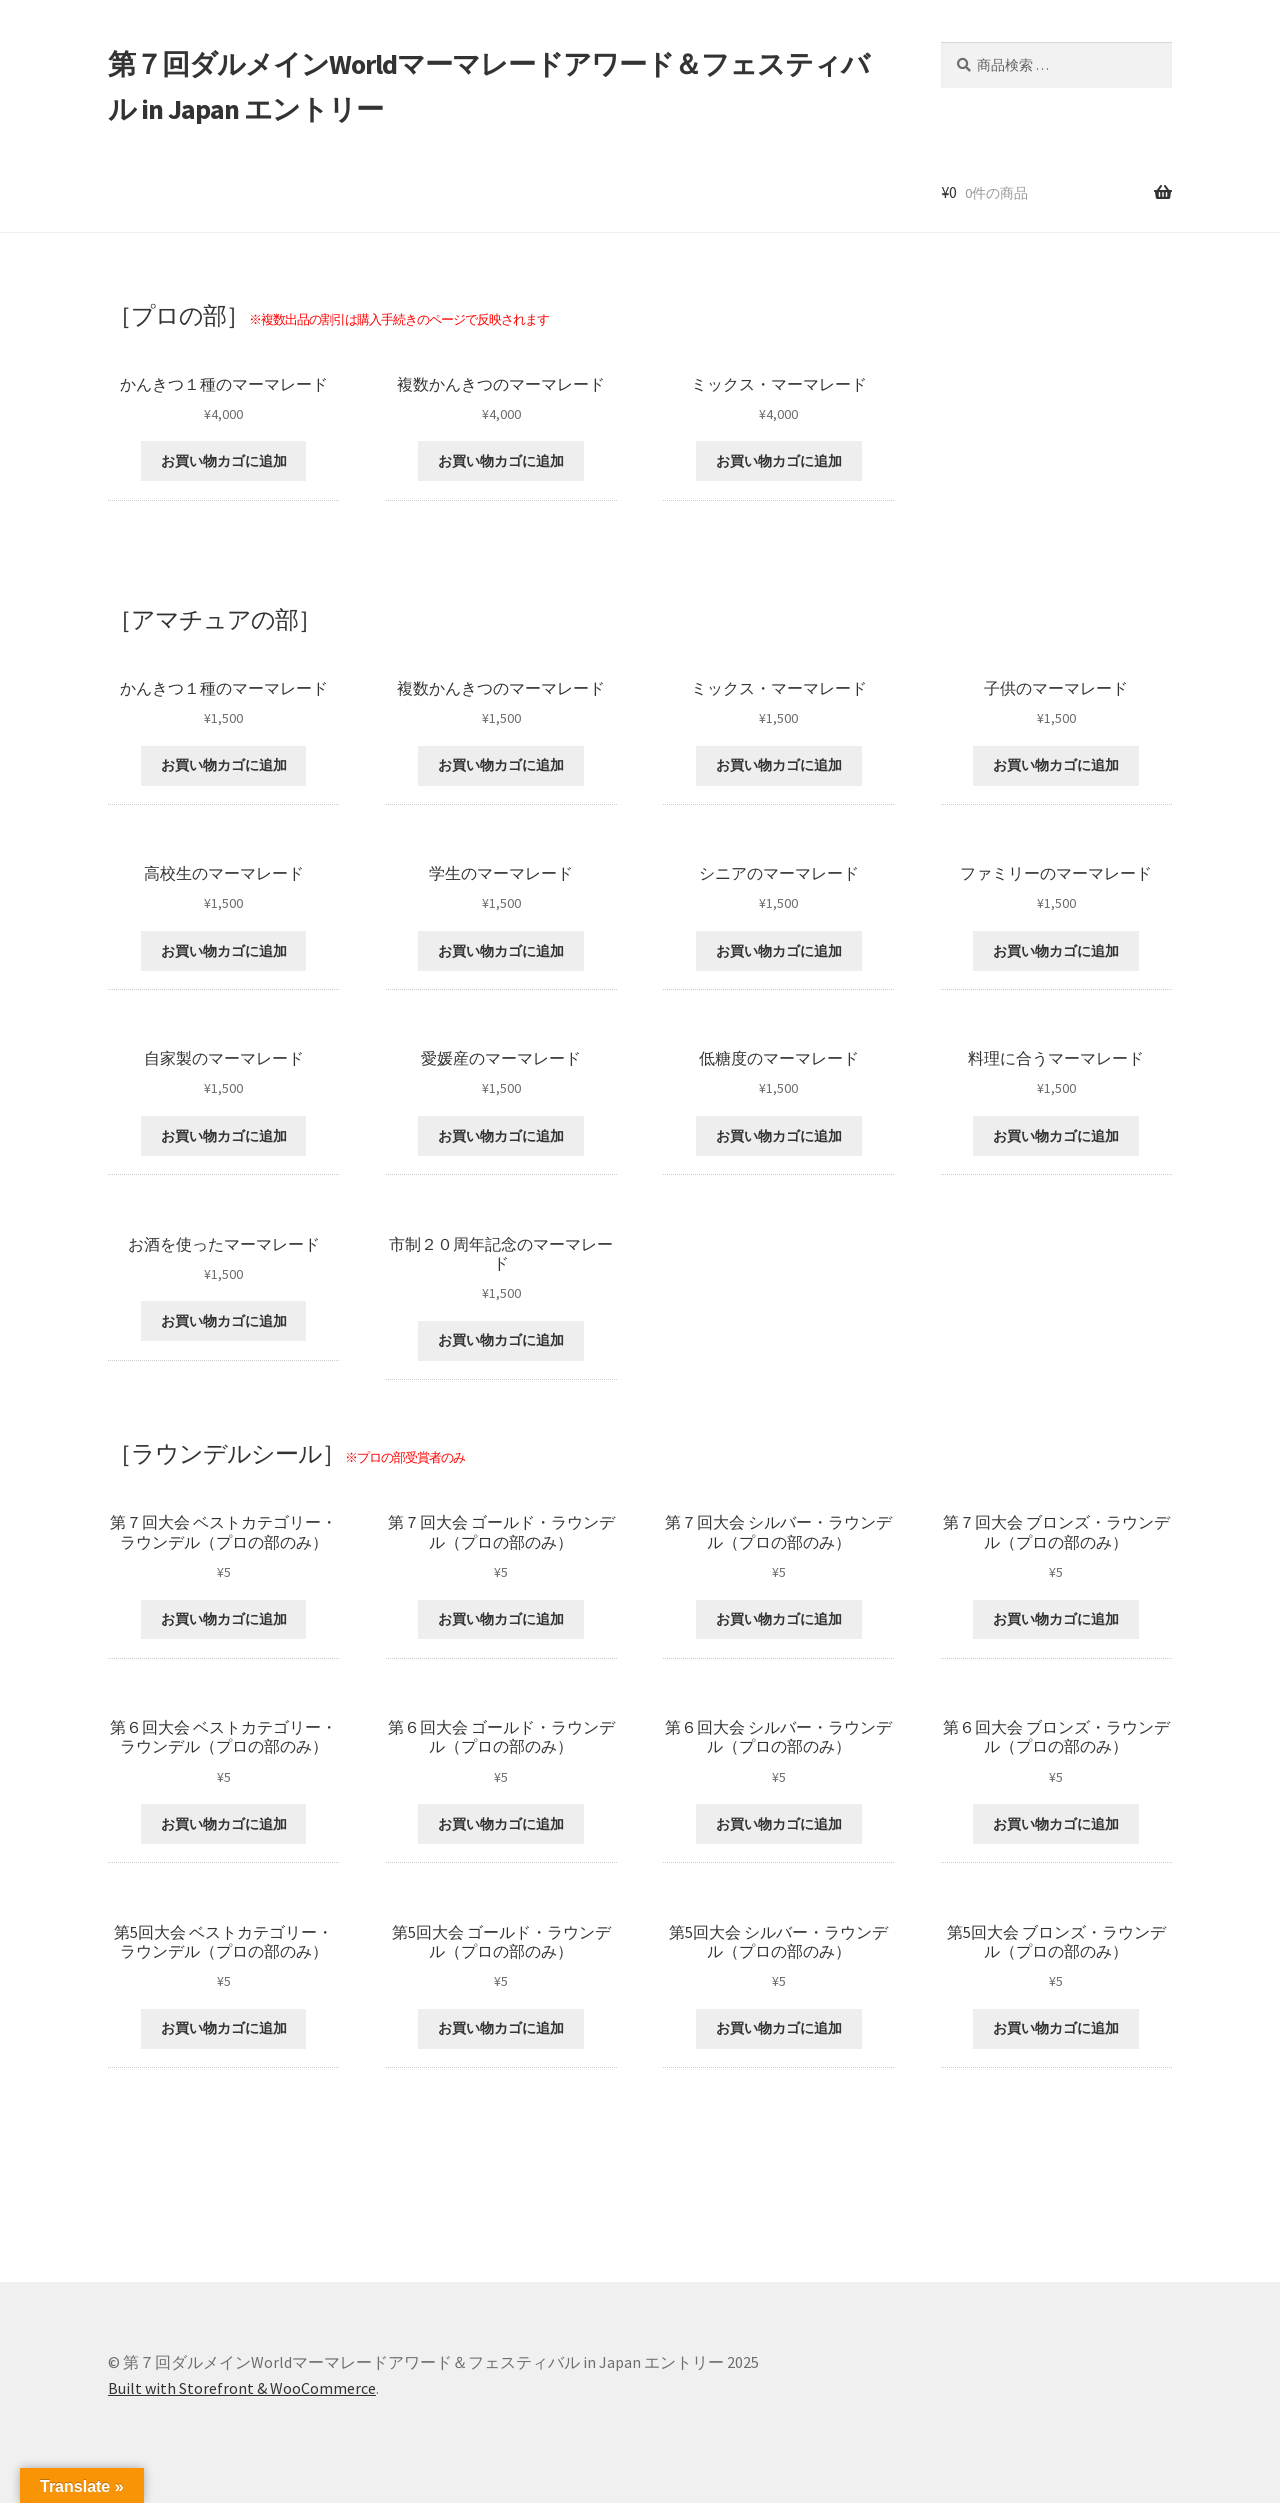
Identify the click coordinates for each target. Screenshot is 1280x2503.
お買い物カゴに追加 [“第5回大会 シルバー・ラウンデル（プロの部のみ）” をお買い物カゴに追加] (779, 2028)
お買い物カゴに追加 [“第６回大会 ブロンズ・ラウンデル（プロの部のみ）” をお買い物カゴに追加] (1056, 1824)
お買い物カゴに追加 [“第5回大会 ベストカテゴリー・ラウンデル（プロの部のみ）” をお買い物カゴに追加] (224, 2028)
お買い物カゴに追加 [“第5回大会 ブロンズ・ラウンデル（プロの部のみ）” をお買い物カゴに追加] (1056, 2028)
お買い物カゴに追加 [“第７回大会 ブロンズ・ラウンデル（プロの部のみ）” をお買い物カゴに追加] (1056, 1619)
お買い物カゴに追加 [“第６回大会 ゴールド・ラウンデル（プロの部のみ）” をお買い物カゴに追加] (501, 1824)
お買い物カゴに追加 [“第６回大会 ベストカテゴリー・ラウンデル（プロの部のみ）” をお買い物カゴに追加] (224, 1824)
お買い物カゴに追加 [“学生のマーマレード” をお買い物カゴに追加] (501, 951)
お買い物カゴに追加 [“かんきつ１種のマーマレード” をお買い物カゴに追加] (224, 461)
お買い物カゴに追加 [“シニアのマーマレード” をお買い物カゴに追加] (779, 951)
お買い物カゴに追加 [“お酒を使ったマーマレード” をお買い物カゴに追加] (224, 1321)
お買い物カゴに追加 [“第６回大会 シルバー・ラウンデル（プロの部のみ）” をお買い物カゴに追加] (779, 1824)
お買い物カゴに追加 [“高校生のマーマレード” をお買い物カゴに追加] (224, 951)
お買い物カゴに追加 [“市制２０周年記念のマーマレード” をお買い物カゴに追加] (501, 1340)
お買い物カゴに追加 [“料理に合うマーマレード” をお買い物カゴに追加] (1056, 1136)
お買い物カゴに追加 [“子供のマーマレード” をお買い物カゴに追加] (1056, 765)
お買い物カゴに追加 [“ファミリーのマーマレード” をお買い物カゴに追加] (1056, 951)
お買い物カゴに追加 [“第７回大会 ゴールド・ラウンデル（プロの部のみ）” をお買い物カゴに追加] (501, 1619)
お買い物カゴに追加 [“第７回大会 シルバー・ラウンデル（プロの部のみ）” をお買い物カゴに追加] (779, 1619)
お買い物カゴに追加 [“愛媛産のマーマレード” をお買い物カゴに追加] (501, 1136)
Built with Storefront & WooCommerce (242, 2388)
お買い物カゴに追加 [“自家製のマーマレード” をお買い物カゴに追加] (224, 1136)
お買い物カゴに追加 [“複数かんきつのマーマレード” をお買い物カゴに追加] (501, 461)
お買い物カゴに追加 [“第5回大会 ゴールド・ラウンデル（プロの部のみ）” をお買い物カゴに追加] (501, 2028)
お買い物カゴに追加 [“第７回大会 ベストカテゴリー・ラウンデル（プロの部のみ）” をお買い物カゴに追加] (224, 1619)
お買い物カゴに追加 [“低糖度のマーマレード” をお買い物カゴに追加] (779, 1136)
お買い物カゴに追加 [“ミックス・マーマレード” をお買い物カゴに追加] (779, 461)
